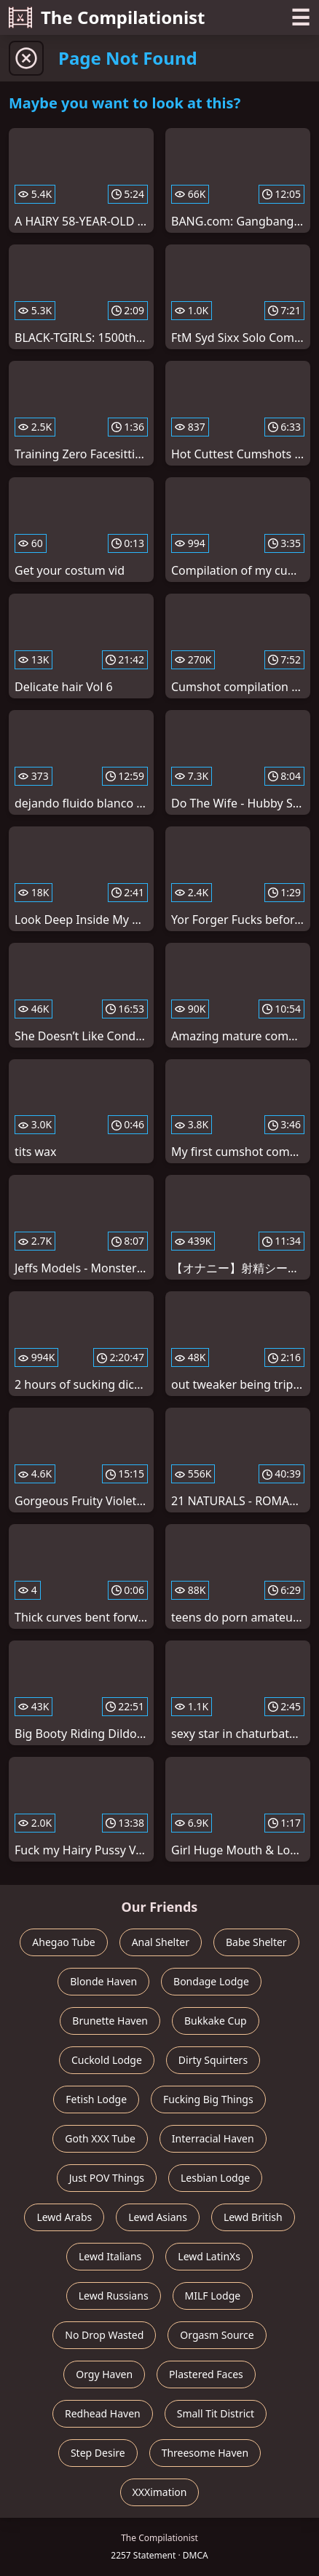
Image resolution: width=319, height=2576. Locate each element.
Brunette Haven (110, 2020)
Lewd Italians (110, 2256)
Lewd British (253, 2217)
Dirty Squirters (213, 2060)
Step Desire (98, 2453)
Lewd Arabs (64, 2217)
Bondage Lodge (211, 1981)
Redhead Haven (103, 2413)
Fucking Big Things (208, 2099)
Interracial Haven (213, 2138)
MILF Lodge (213, 2295)
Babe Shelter (256, 1942)
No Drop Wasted (104, 2335)
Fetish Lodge (96, 2099)
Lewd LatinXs (209, 2256)
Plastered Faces (206, 2374)
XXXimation (160, 2492)
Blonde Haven (103, 1981)
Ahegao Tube (63, 1942)
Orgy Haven (104, 2374)
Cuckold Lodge (106, 2060)
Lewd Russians (114, 2295)
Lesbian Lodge (215, 2178)
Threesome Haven (205, 2453)
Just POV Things (106, 2178)
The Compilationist (107, 17)
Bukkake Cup (215, 2020)
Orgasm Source (216, 2335)
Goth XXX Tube (100, 2138)
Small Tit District (215, 2413)
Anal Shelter (160, 1942)
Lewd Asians (157, 2217)
